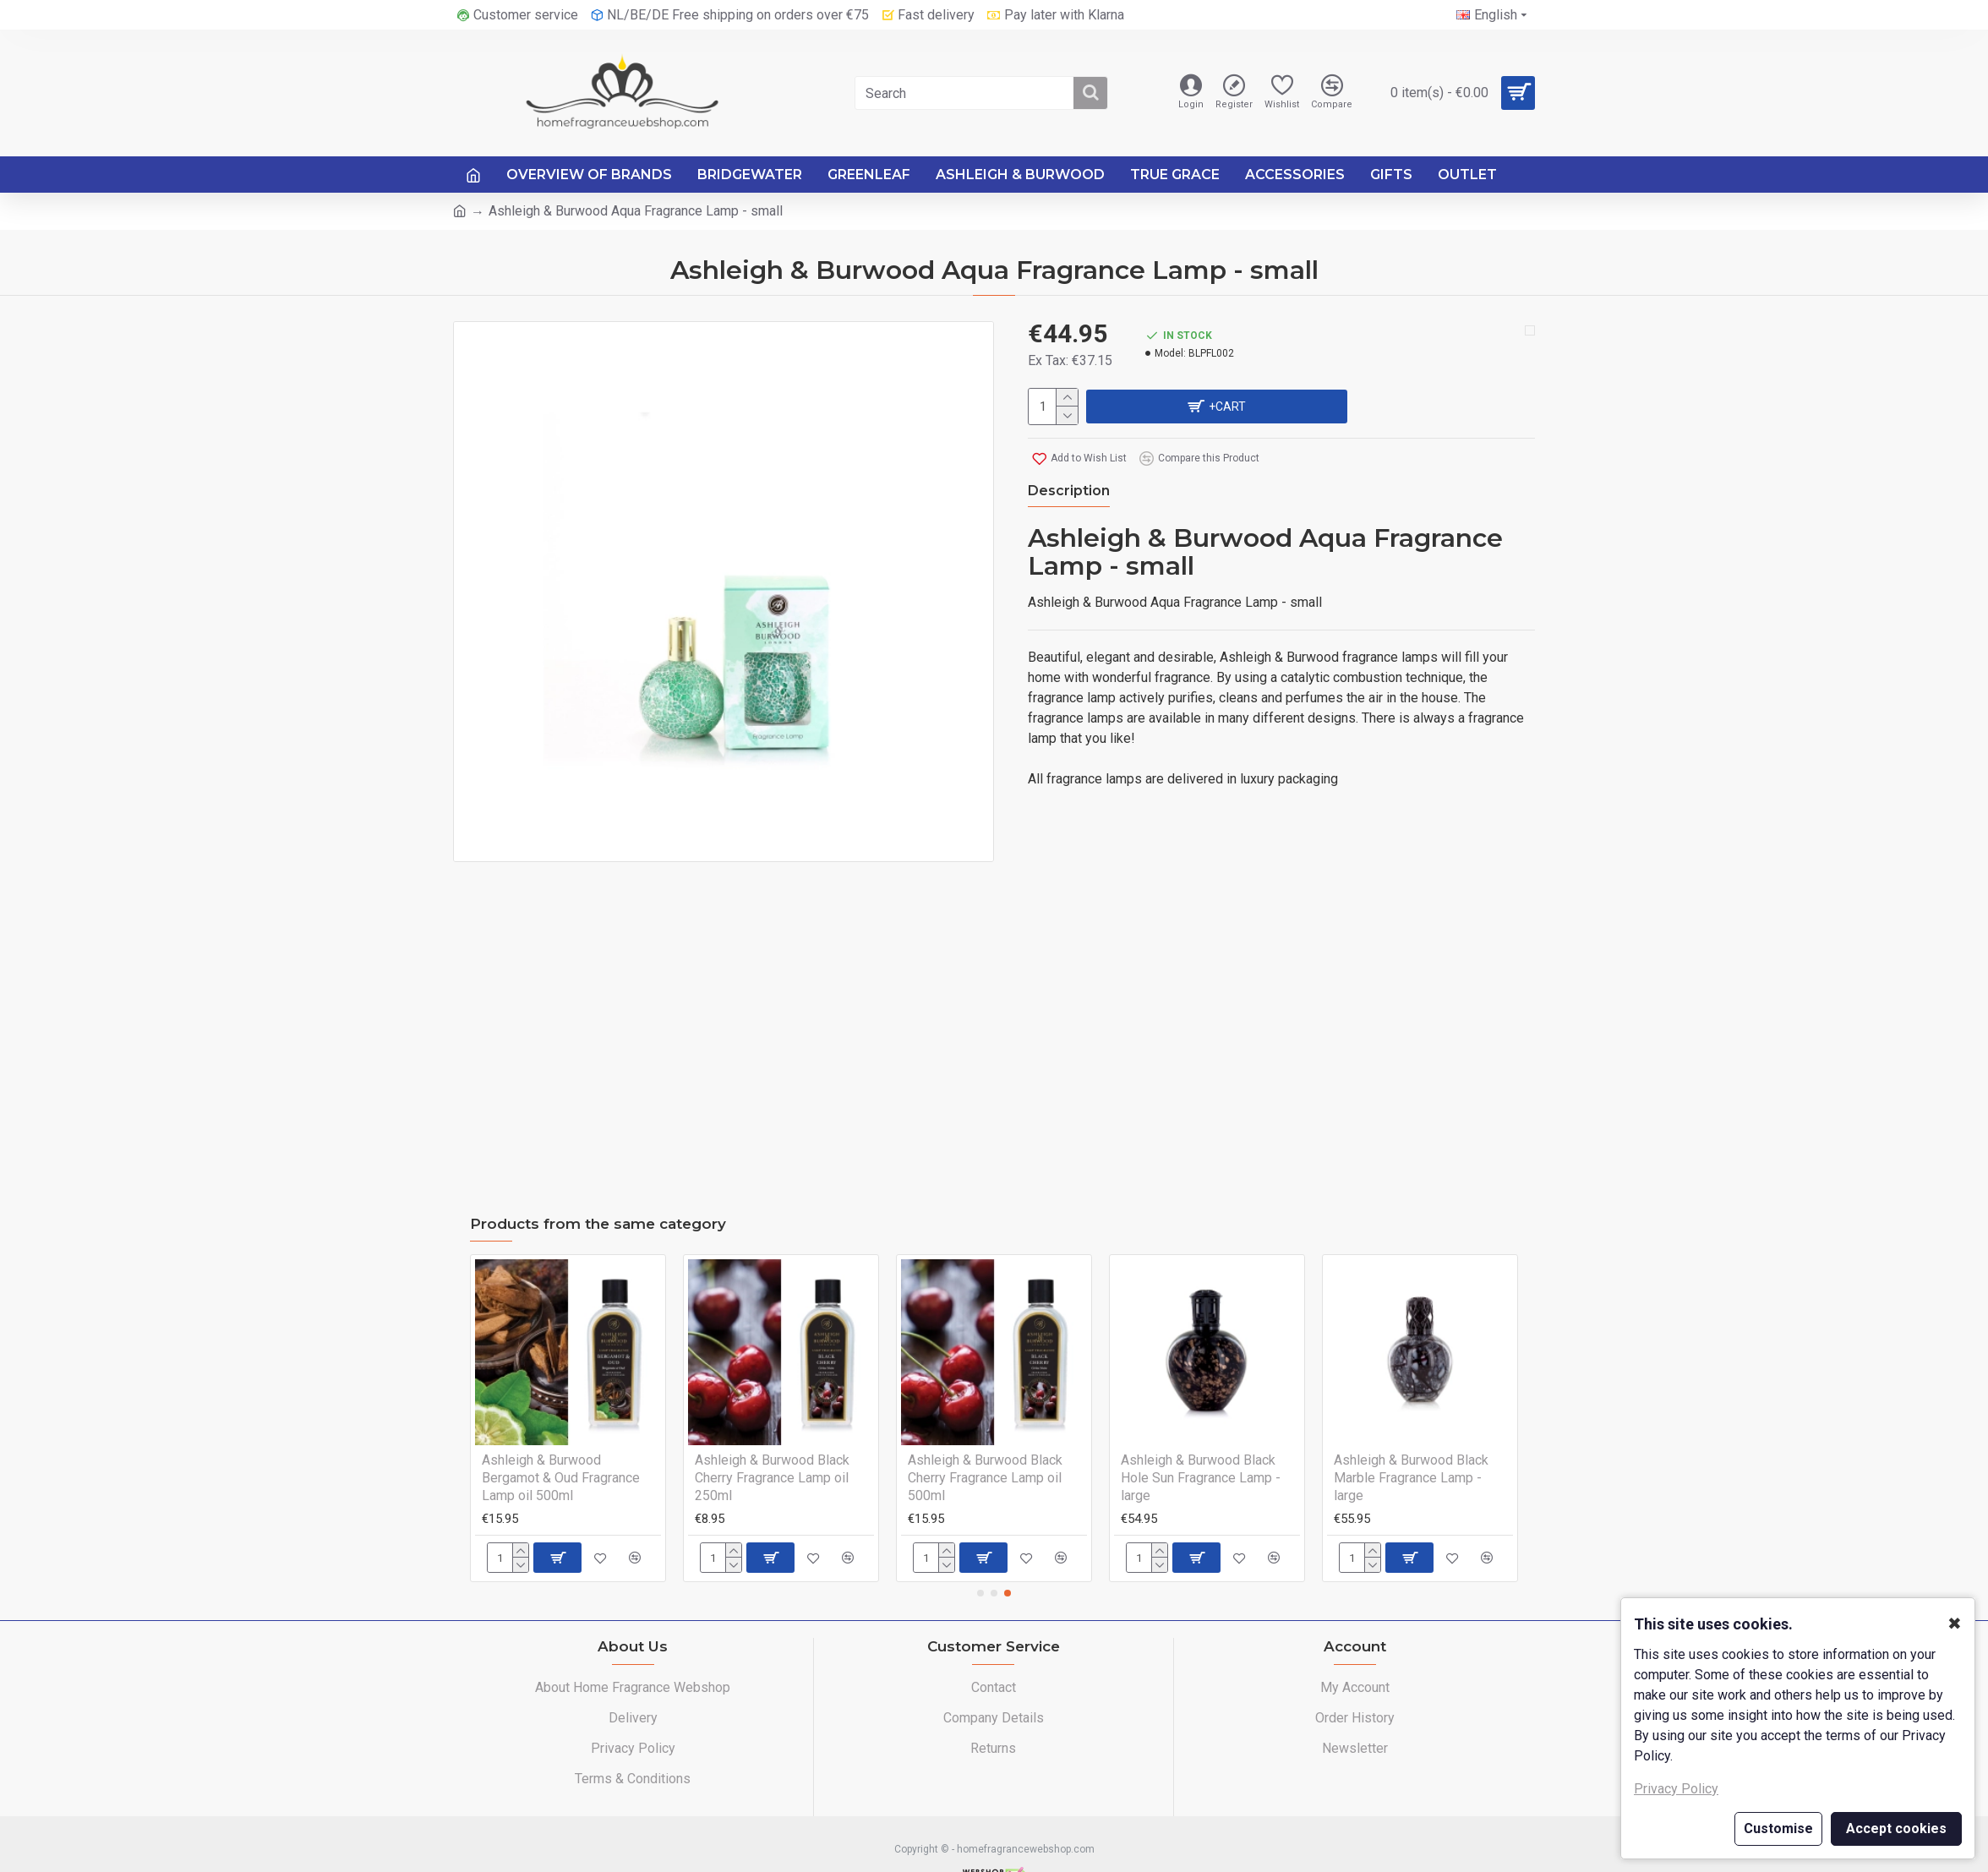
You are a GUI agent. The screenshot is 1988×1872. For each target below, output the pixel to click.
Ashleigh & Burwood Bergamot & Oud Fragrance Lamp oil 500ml (1413, 1444)
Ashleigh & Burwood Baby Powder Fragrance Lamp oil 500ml (989, 1444)
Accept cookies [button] (1896, 1828)
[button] (980, 1559)
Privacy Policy (1676, 1789)
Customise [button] (1778, 1828)
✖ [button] (1954, 1623)
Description (1069, 488)
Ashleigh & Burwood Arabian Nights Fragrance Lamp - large (571, 1435)
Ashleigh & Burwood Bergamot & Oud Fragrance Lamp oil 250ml (1200, 1444)
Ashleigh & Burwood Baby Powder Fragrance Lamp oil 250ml (776, 1444)
